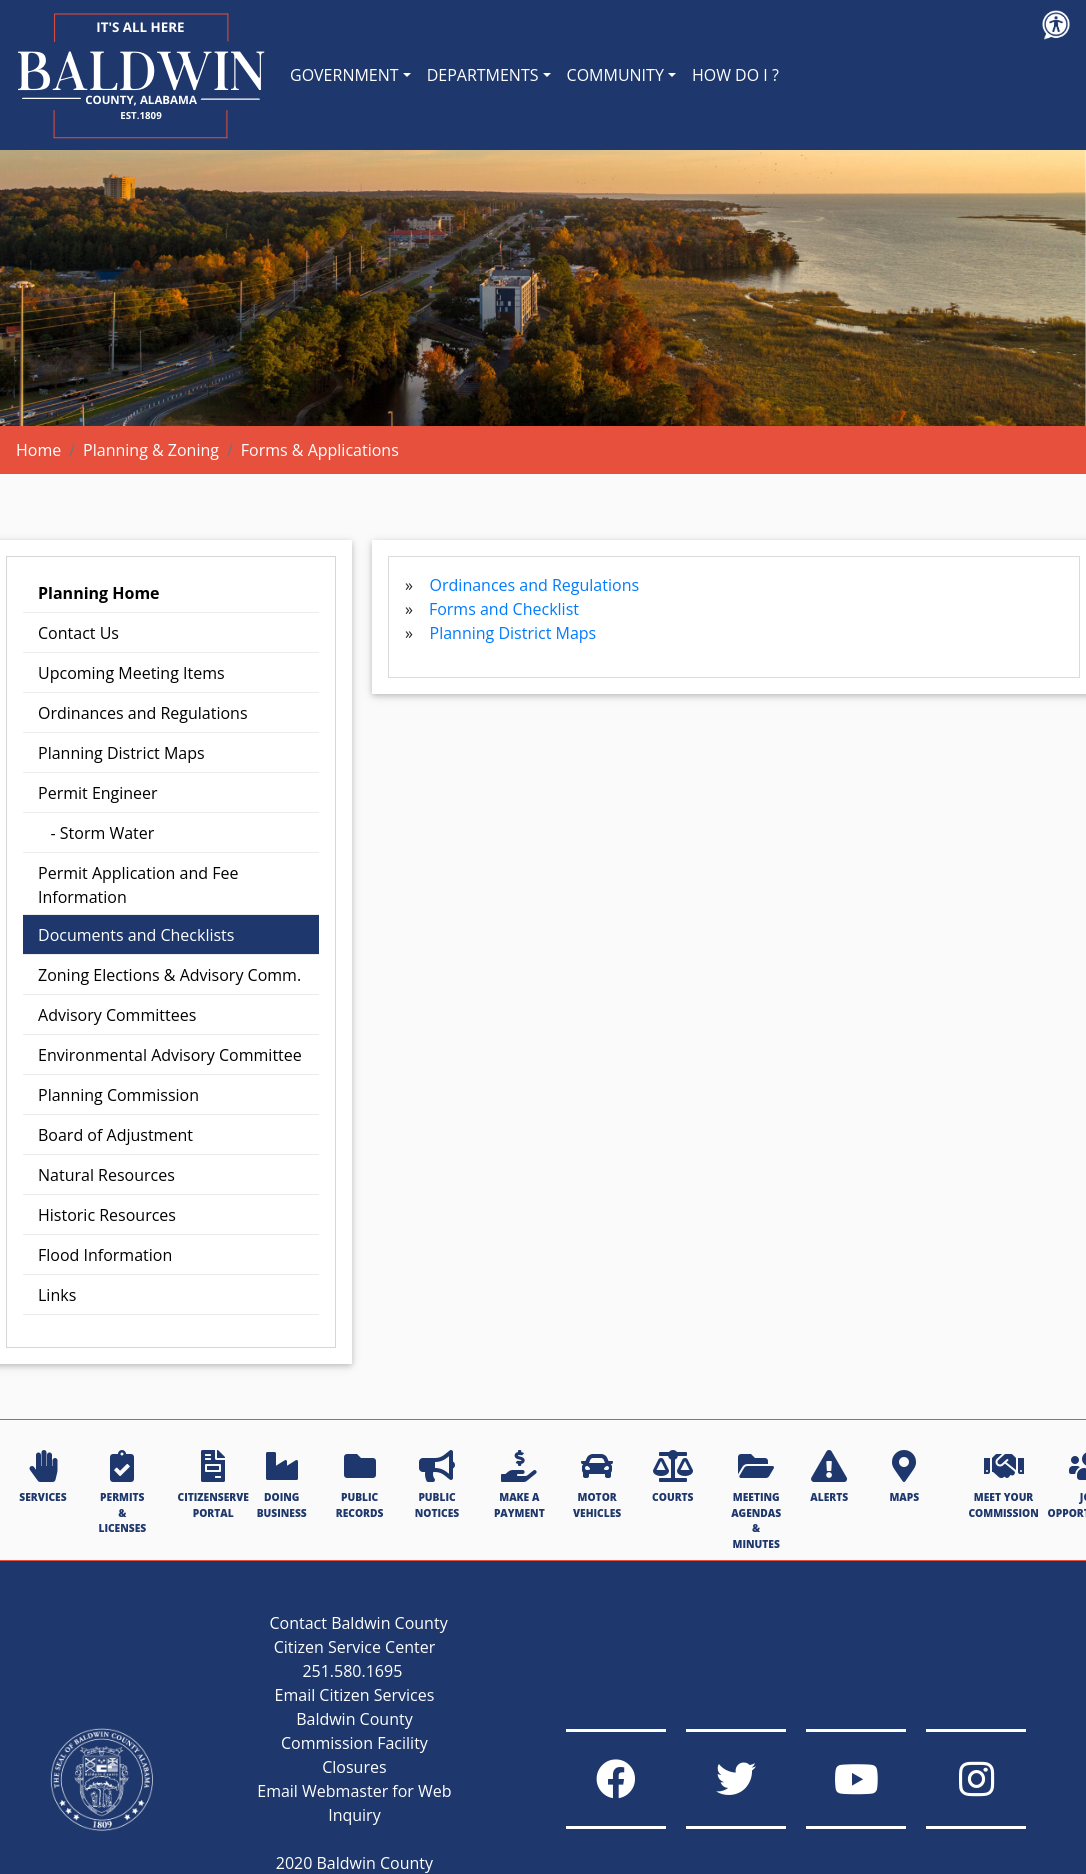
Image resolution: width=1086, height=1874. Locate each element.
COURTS (672, 1477)
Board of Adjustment (115, 1135)
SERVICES (42, 1477)
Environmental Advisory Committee (170, 1055)
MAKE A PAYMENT (519, 1484)
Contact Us (78, 633)
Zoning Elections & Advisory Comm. (169, 975)
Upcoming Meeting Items (131, 673)
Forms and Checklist (504, 609)
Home (38, 450)
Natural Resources (106, 1175)
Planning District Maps (121, 753)
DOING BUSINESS (282, 1484)
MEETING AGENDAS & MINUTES (756, 1500)
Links (57, 1295)
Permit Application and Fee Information (138, 885)
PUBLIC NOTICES (437, 1484)
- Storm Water (96, 833)
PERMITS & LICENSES (122, 1492)
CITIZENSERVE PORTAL (213, 1484)
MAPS (904, 1477)
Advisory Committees (117, 1015)
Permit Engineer (98, 793)
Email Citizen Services (355, 1695)
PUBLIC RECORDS (360, 1484)
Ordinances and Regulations (143, 713)
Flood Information (105, 1255)
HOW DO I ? (735, 75)
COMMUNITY (615, 75)
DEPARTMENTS (483, 75)
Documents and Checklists (136, 935)
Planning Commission (118, 1095)
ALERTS (829, 1477)
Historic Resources (107, 1215)
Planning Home (99, 593)
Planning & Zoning (151, 450)
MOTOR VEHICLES (597, 1484)
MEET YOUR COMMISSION (1003, 1484)
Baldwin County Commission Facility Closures (354, 1743)
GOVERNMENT (344, 75)
